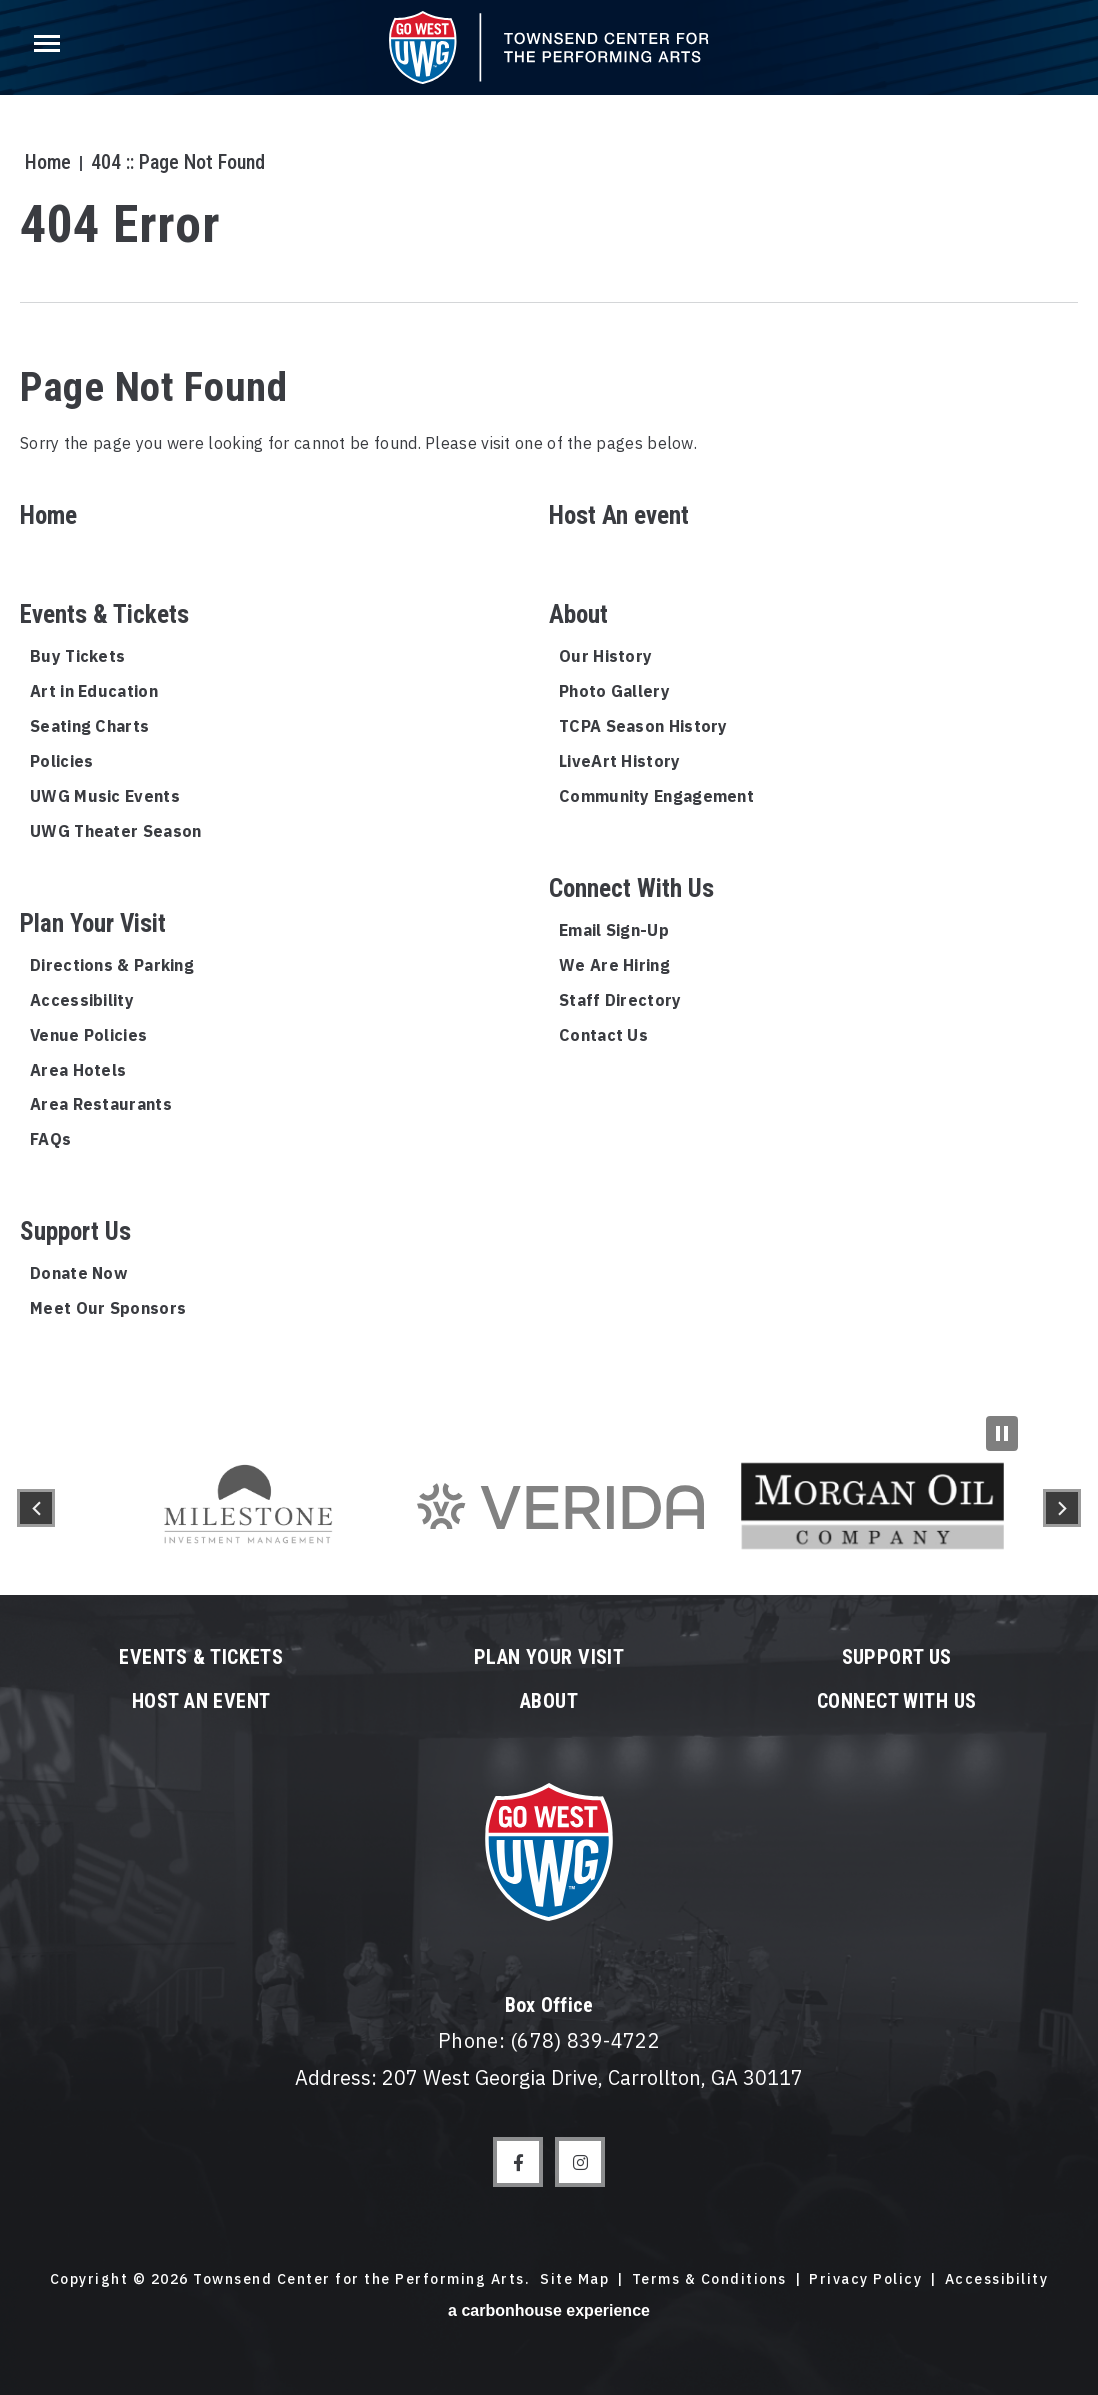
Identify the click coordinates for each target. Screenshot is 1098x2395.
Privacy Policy (865, 2279)
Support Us (75, 1231)
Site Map (574, 2279)
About (578, 614)
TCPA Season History (643, 726)
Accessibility (82, 1000)
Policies (61, 761)
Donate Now (78, 1273)
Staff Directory (620, 1000)
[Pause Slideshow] (1002, 1433)
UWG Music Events (105, 796)
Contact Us (603, 1035)
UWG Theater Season (115, 831)
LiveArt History (620, 761)
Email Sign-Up (614, 930)
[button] (36, 1508)
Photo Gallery (614, 691)
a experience (549, 2310)
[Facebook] (518, 2162)
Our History (605, 656)
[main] (549, 710)
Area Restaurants (101, 1104)
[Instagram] (580, 2162)
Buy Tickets (77, 656)
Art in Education (94, 691)
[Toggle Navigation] (45, 50)
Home (43, 162)
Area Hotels (78, 1070)
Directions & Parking (112, 965)
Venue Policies (88, 1035)
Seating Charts (89, 726)
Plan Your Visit (93, 923)
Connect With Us (631, 888)
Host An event (619, 515)
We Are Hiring (614, 965)
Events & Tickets (104, 614)
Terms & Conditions (709, 2279)
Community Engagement (656, 796)
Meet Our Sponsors (108, 1308)
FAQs (50, 1139)
